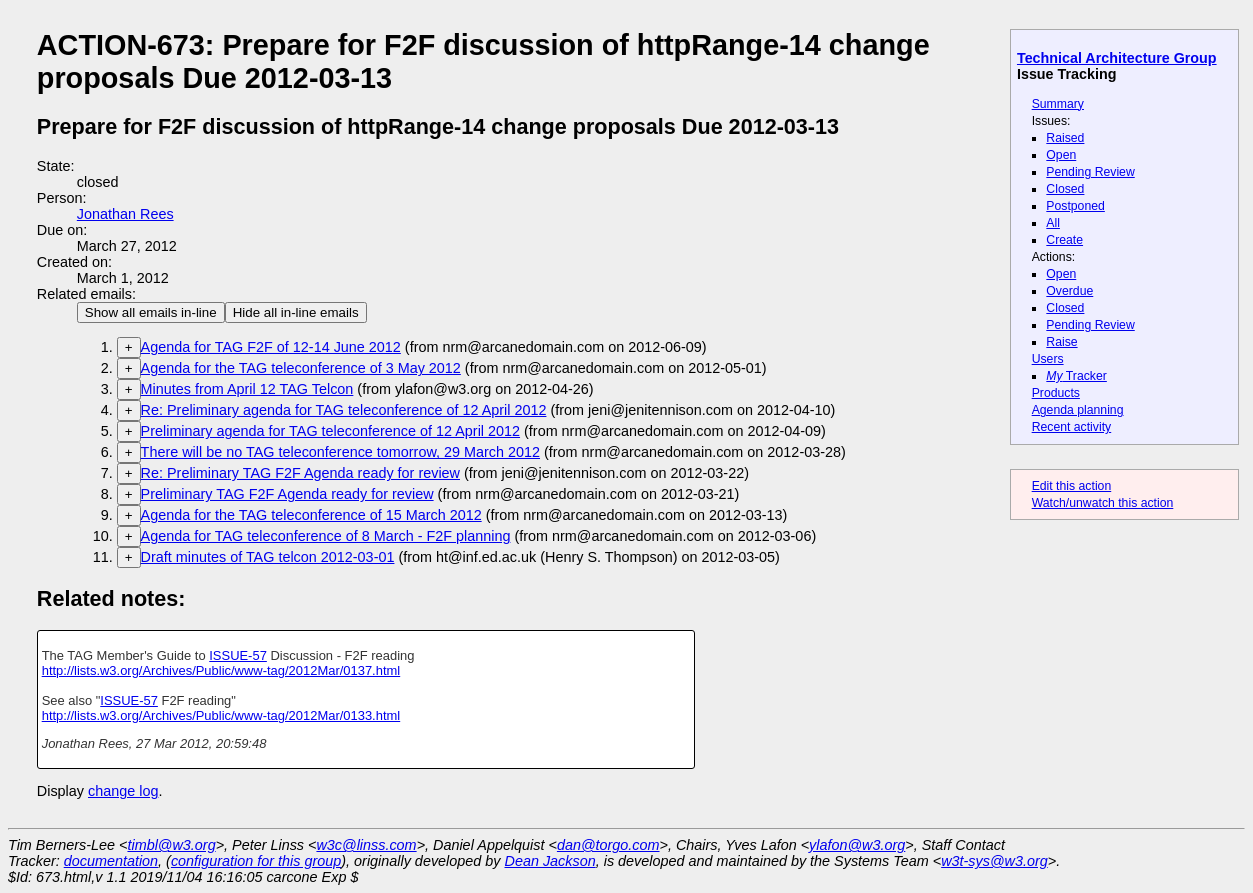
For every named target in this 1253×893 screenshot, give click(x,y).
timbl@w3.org (171, 845)
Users (1048, 359)
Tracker (1076, 376)
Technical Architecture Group (1117, 58)
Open (1061, 155)
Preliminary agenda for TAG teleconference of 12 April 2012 (330, 431)
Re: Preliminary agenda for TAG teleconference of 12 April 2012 (344, 410)
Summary (1058, 104)
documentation (111, 861)
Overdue (1069, 291)
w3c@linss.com (366, 845)
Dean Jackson (550, 861)
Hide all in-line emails (296, 312)
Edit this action (1072, 486)
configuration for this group (256, 861)
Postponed (1075, 206)
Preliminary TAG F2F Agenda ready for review (287, 494)
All (1053, 223)
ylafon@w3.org (857, 845)
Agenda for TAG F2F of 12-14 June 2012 (271, 347)
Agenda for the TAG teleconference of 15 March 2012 (311, 515)
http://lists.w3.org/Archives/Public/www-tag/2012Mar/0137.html (221, 670)
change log (123, 791)
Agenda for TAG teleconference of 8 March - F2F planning (326, 536)
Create (1064, 240)
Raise (1061, 342)
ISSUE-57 (238, 655)
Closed (1065, 189)
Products (1056, 393)
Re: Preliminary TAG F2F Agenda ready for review (300, 473)
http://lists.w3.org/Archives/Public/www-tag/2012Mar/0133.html (221, 715)
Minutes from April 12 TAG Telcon (247, 389)
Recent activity (1072, 427)
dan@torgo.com (608, 845)
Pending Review (1090, 172)
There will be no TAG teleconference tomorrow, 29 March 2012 (340, 452)
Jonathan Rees (125, 214)
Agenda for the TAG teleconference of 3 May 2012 (301, 368)
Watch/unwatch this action (1103, 503)
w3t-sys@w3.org (994, 861)
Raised (1065, 138)
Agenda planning (1078, 410)
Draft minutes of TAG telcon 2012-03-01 (268, 557)
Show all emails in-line (151, 312)
